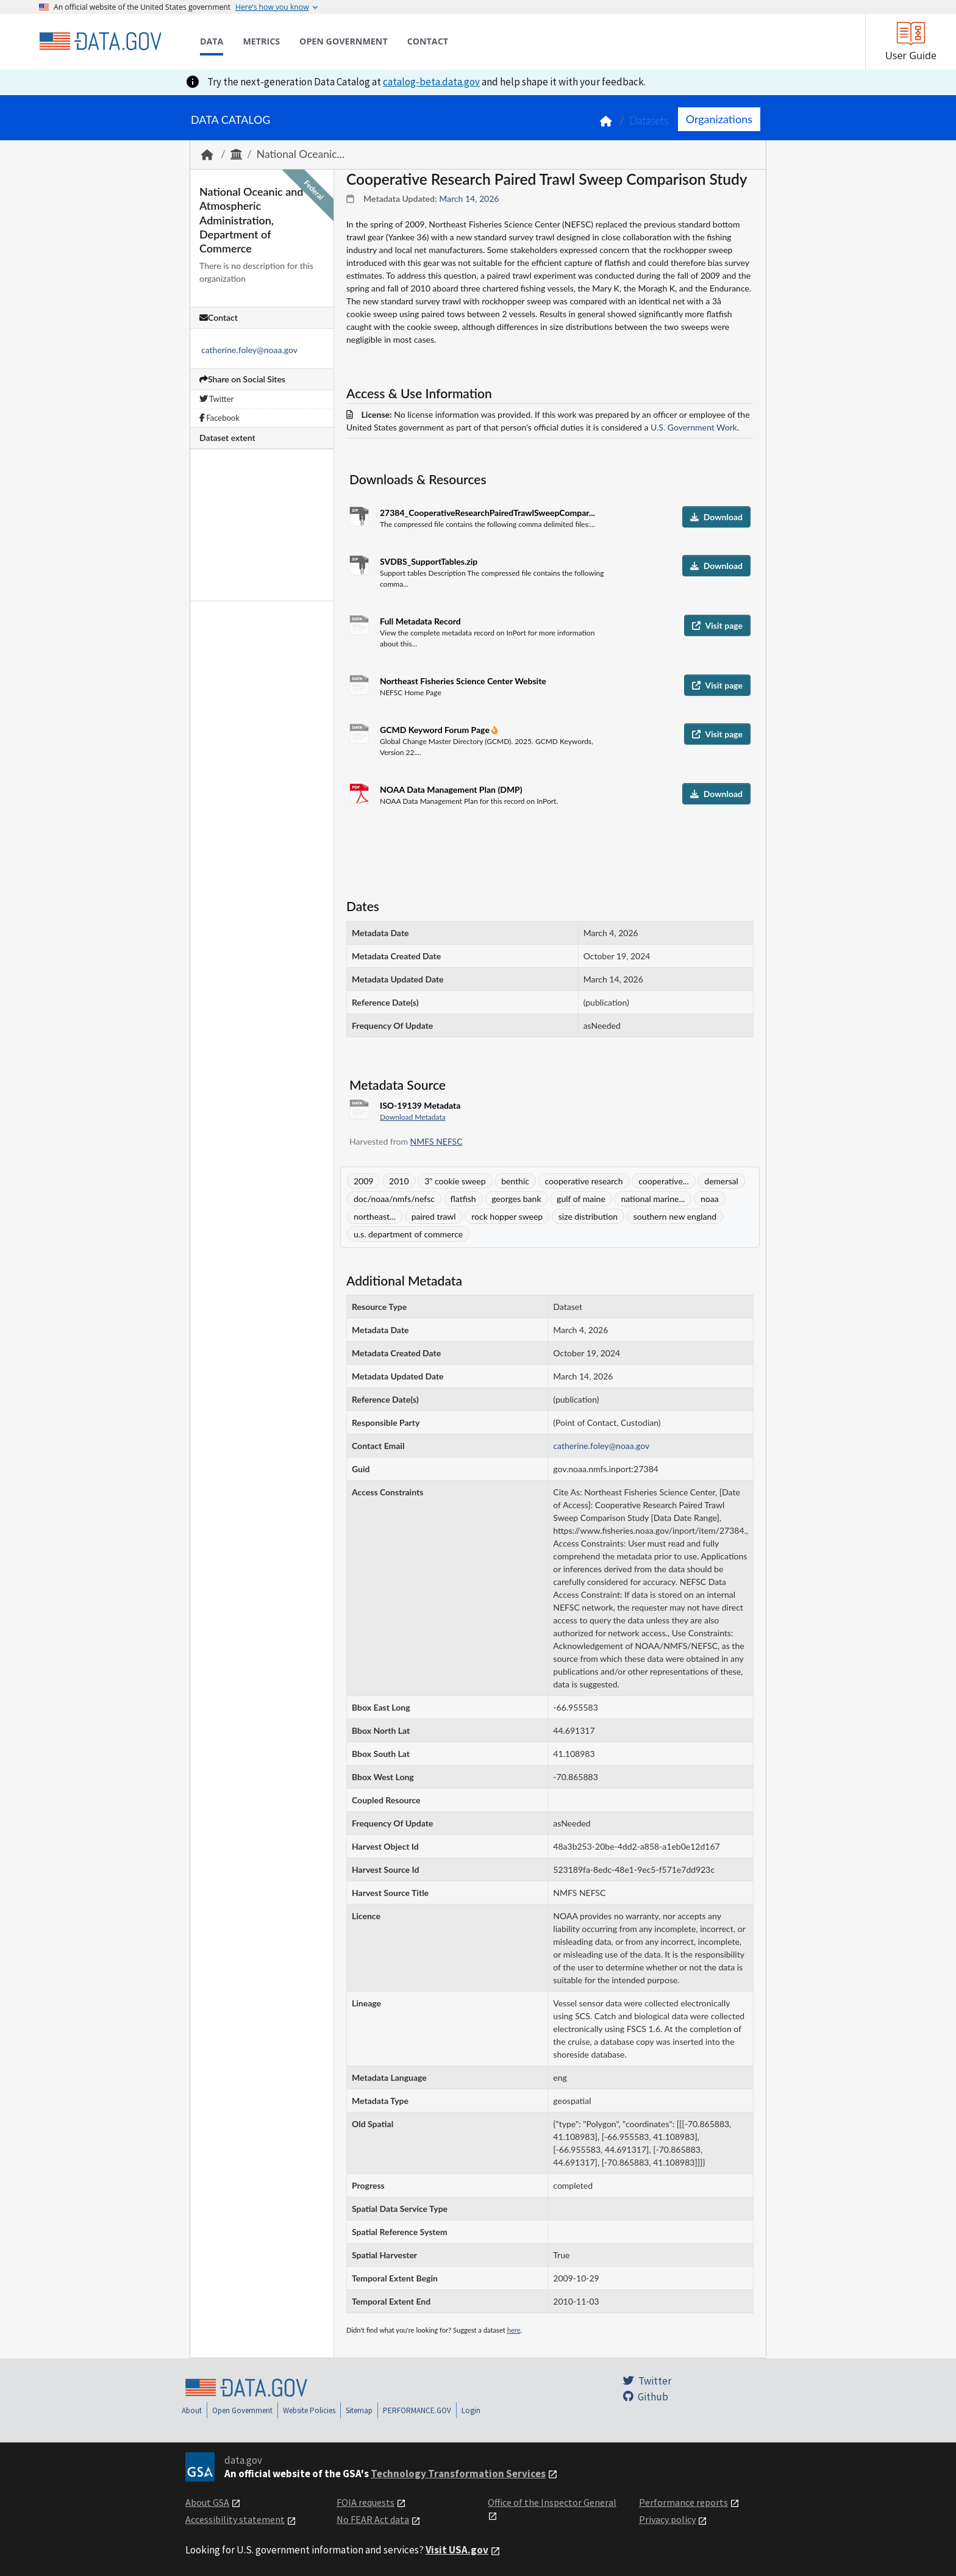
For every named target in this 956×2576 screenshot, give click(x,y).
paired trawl (434, 1216)
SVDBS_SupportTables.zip (428, 561)
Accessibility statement (235, 2519)
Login (471, 2410)
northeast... (375, 1216)
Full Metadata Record (420, 621)
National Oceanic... (300, 154)
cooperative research (584, 1181)
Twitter (216, 399)
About (192, 2410)
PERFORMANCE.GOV (417, 2410)
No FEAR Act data (373, 2519)
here (514, 2330)
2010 (398, 1181)
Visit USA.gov (457, 2549)
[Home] (100, 41)
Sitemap (359, 2410)
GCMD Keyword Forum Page (435, 729)
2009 (363, 1181)
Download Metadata (413, 1117)
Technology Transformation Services (458, 2473)
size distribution (588, 1216)
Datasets (649, 120)
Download (716, 517)
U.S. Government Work (694, 427)
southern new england (674, 1216)
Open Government (242, 2410)
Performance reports (683, 2502)
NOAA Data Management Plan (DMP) (451, 789)
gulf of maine (581, 1198)
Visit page (717, 625)
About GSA (207, 2502)
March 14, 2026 (469, 198)
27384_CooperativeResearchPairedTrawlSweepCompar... (487, 512)
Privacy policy (667, 2519)
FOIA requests (365, 2502)
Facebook (219, 418)
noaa (710, 1198)
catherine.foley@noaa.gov (249, 350)
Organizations (719, 119)
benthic (515, 1181)
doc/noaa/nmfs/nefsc (394, 1198)
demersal (721, 1181)
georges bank (516, 1198)
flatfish (463, 1198)
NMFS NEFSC (436, 1141)
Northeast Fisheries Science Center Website (463, 681)
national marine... (653, 1198)
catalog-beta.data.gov (431, 81)
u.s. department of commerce (408, 1234)
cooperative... (663, 1181)
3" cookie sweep (454, 1181)
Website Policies (309, 2410)
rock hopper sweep (507, 1216)
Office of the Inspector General (552, 2502)
